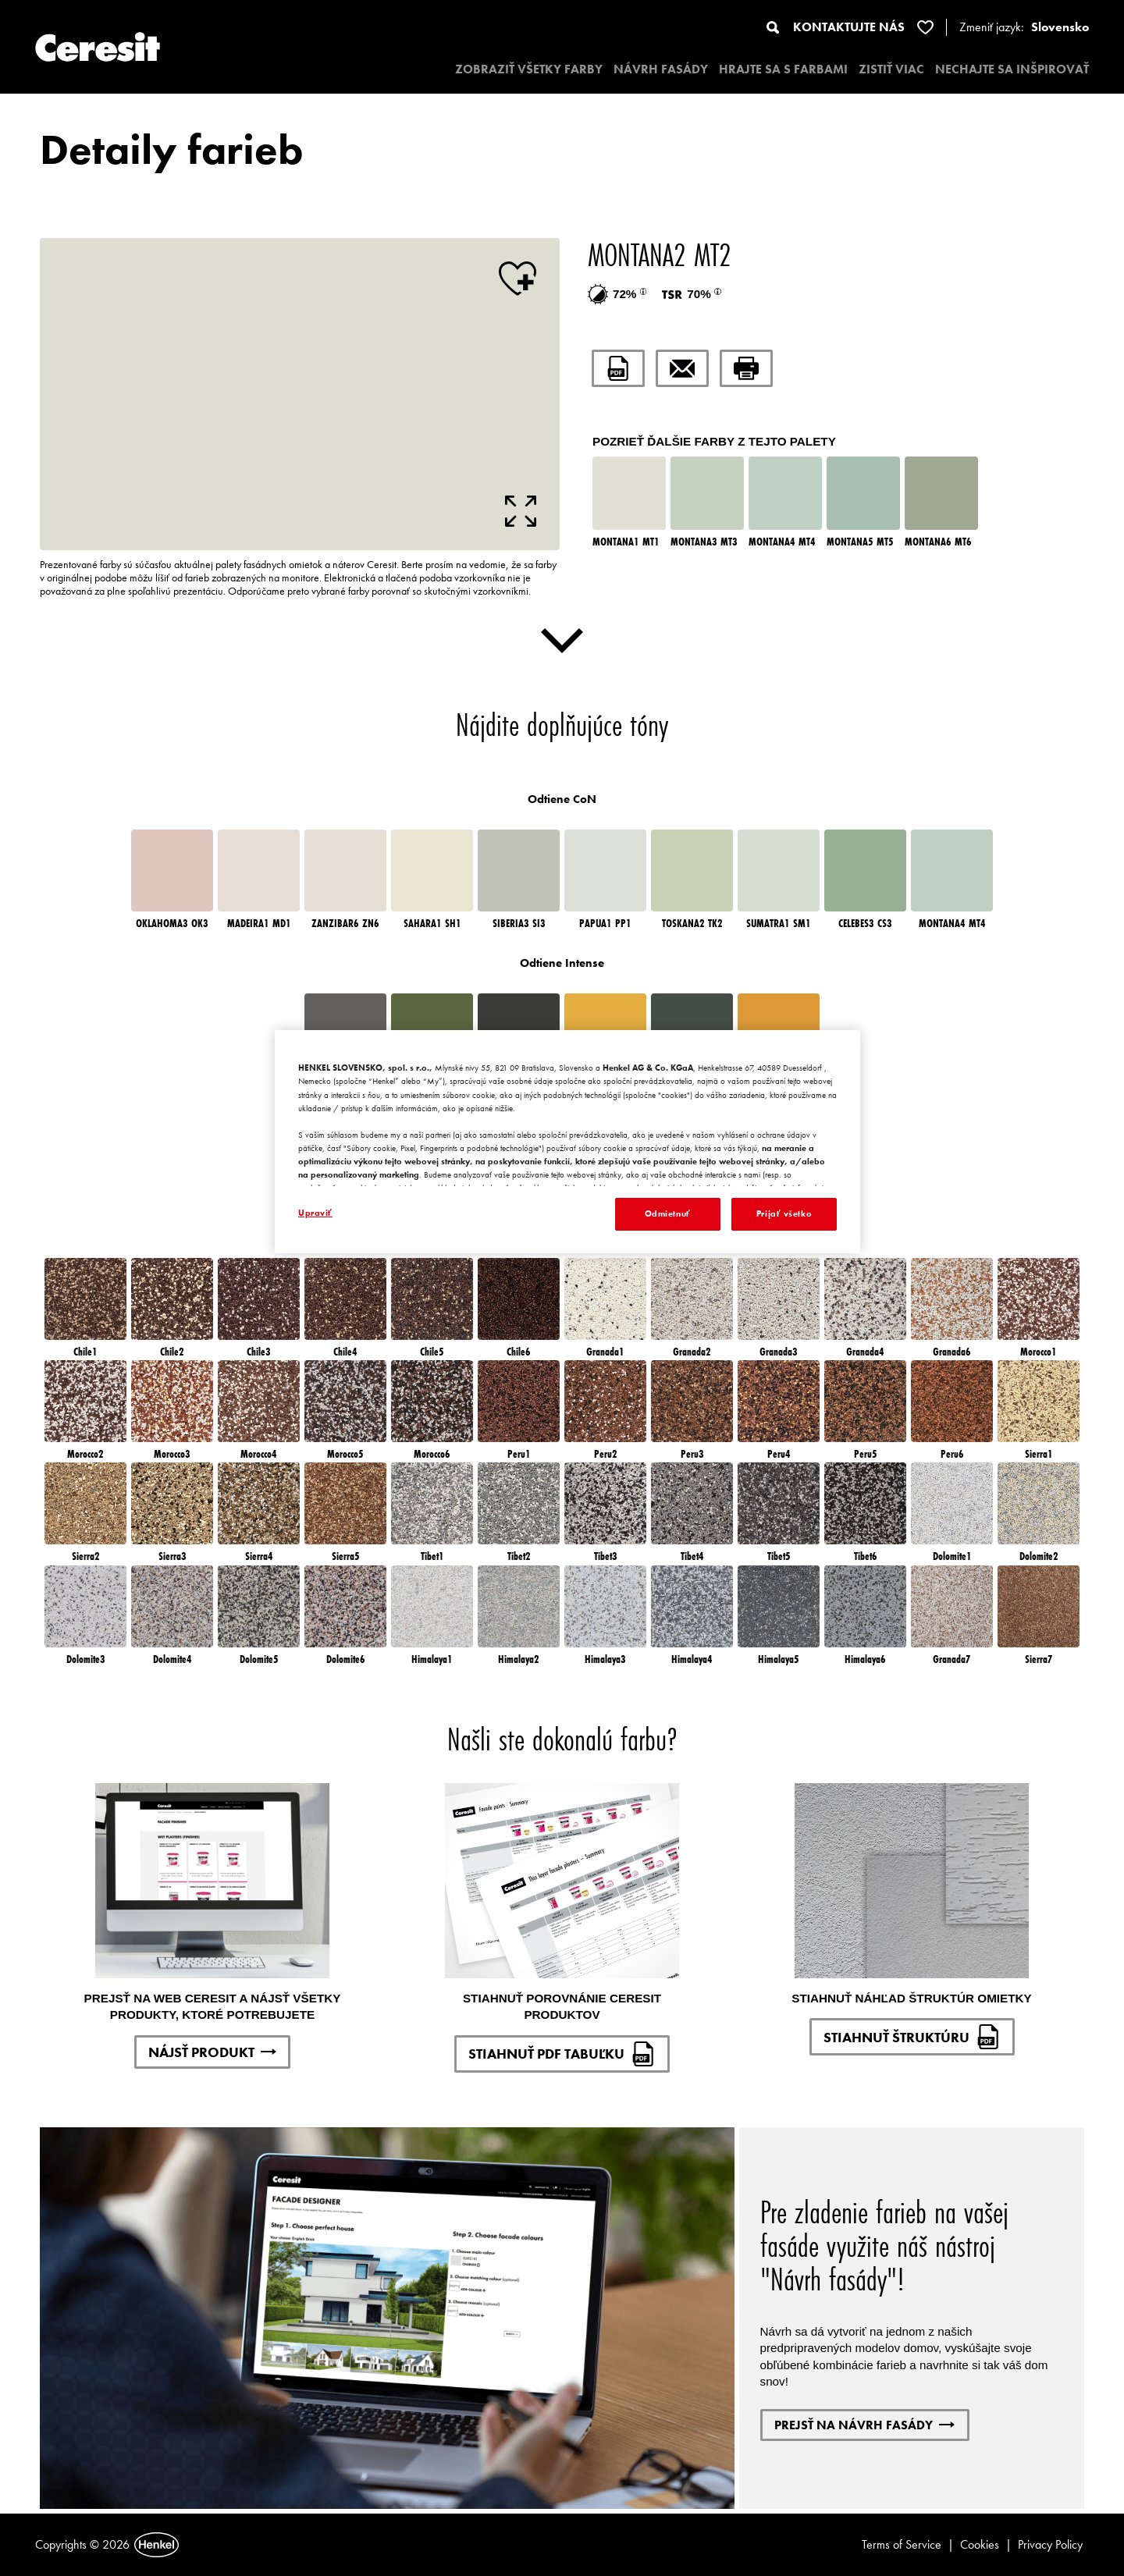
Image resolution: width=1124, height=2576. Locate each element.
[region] (567, 1141)
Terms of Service (901, 2544)
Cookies (979, 2544)
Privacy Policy (1050, 2544)
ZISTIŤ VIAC (891, 69)
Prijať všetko (784, 1213)
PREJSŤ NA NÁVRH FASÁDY (864, 2425)
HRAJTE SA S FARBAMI (783, 69)
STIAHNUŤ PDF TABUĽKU (562, 2053)
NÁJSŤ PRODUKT (212, 2052)
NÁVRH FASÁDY (661, 69)
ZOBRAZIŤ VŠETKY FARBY (529, 69)
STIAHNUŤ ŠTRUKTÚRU (912, 2036)
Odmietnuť (668, 1213)
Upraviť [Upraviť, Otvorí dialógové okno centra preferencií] (315, 1212)
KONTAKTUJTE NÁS (849, 27)
